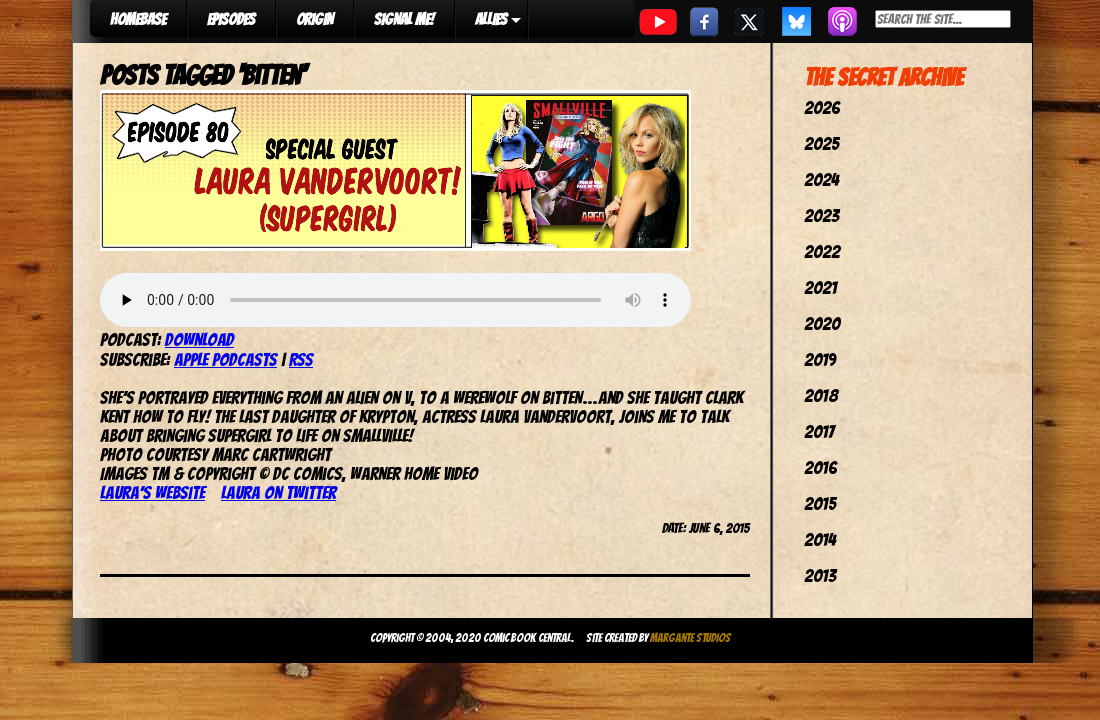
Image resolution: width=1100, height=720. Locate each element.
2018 (821, 395)
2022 (822, 251)
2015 (820, 503)
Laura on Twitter (278, 492)
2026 (822, 107)
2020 (822, 323)
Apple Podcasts (225, 359)
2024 (821, 179)
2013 (820, 575)
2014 (820, 539)
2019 (820, 359)
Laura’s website (152, 492)
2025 (821, 143)
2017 (819, 431)
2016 (820, 467)
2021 (820, 287)
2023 (821, 215)
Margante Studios (690, 637)
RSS (301, 359)
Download (199, 339)
